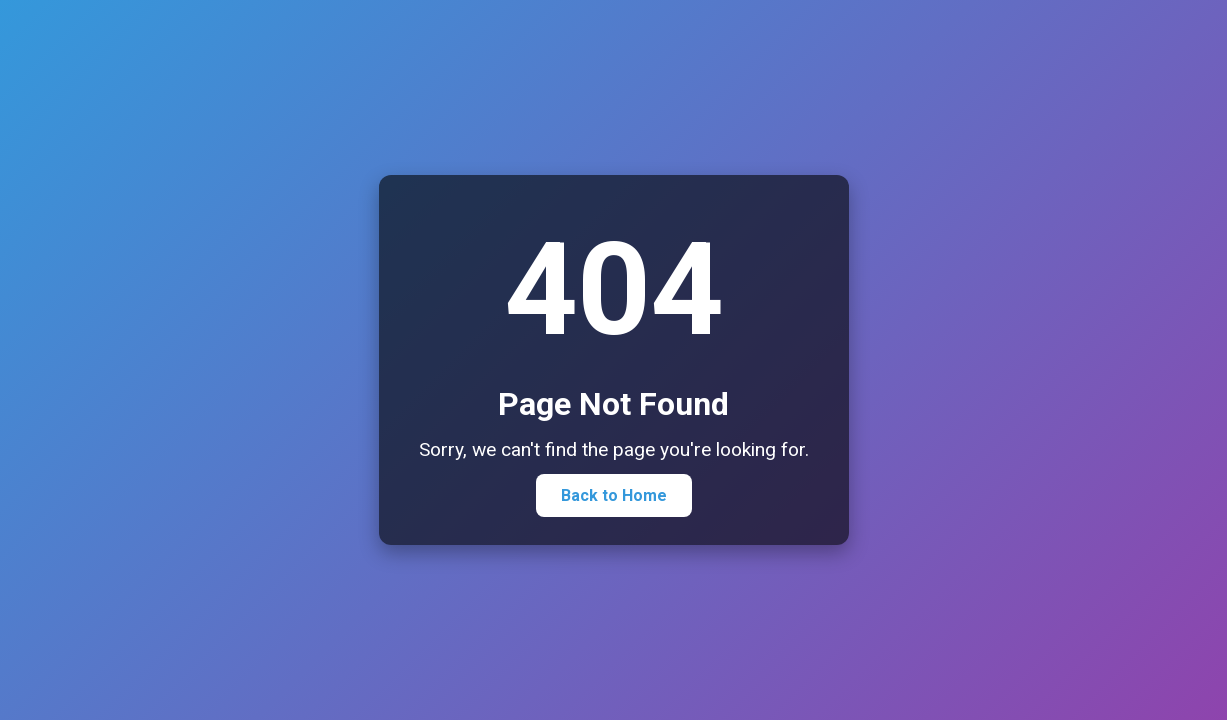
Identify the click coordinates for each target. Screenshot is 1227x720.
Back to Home (614, 495)
